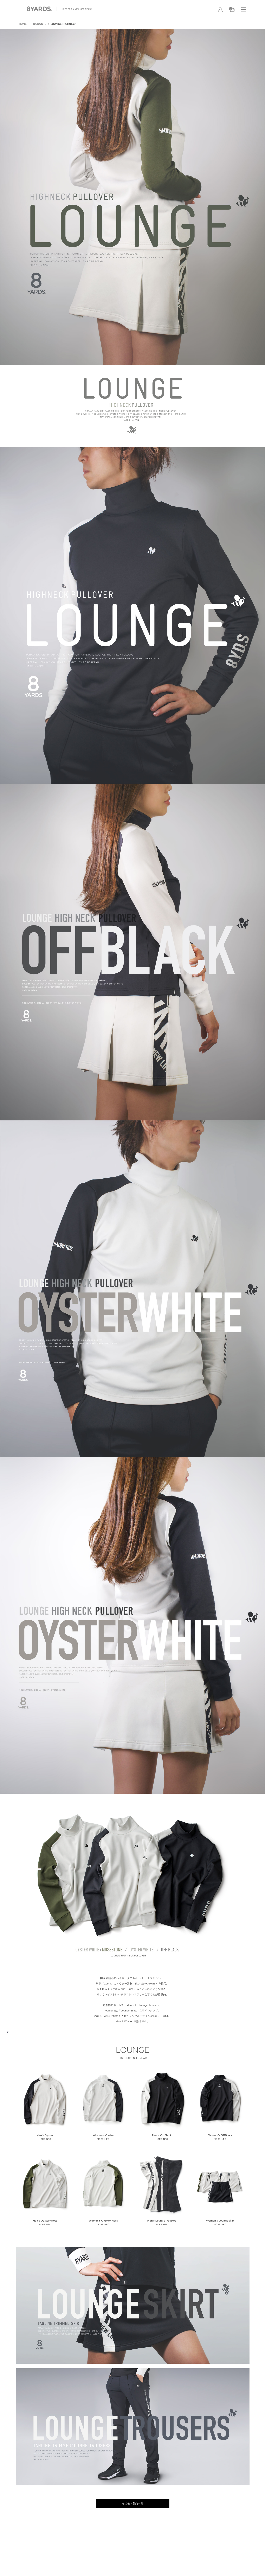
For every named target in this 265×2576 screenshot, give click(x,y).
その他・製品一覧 (132, 2503)
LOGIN (221, 10)
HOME (23, 23)
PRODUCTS (38, 23)
